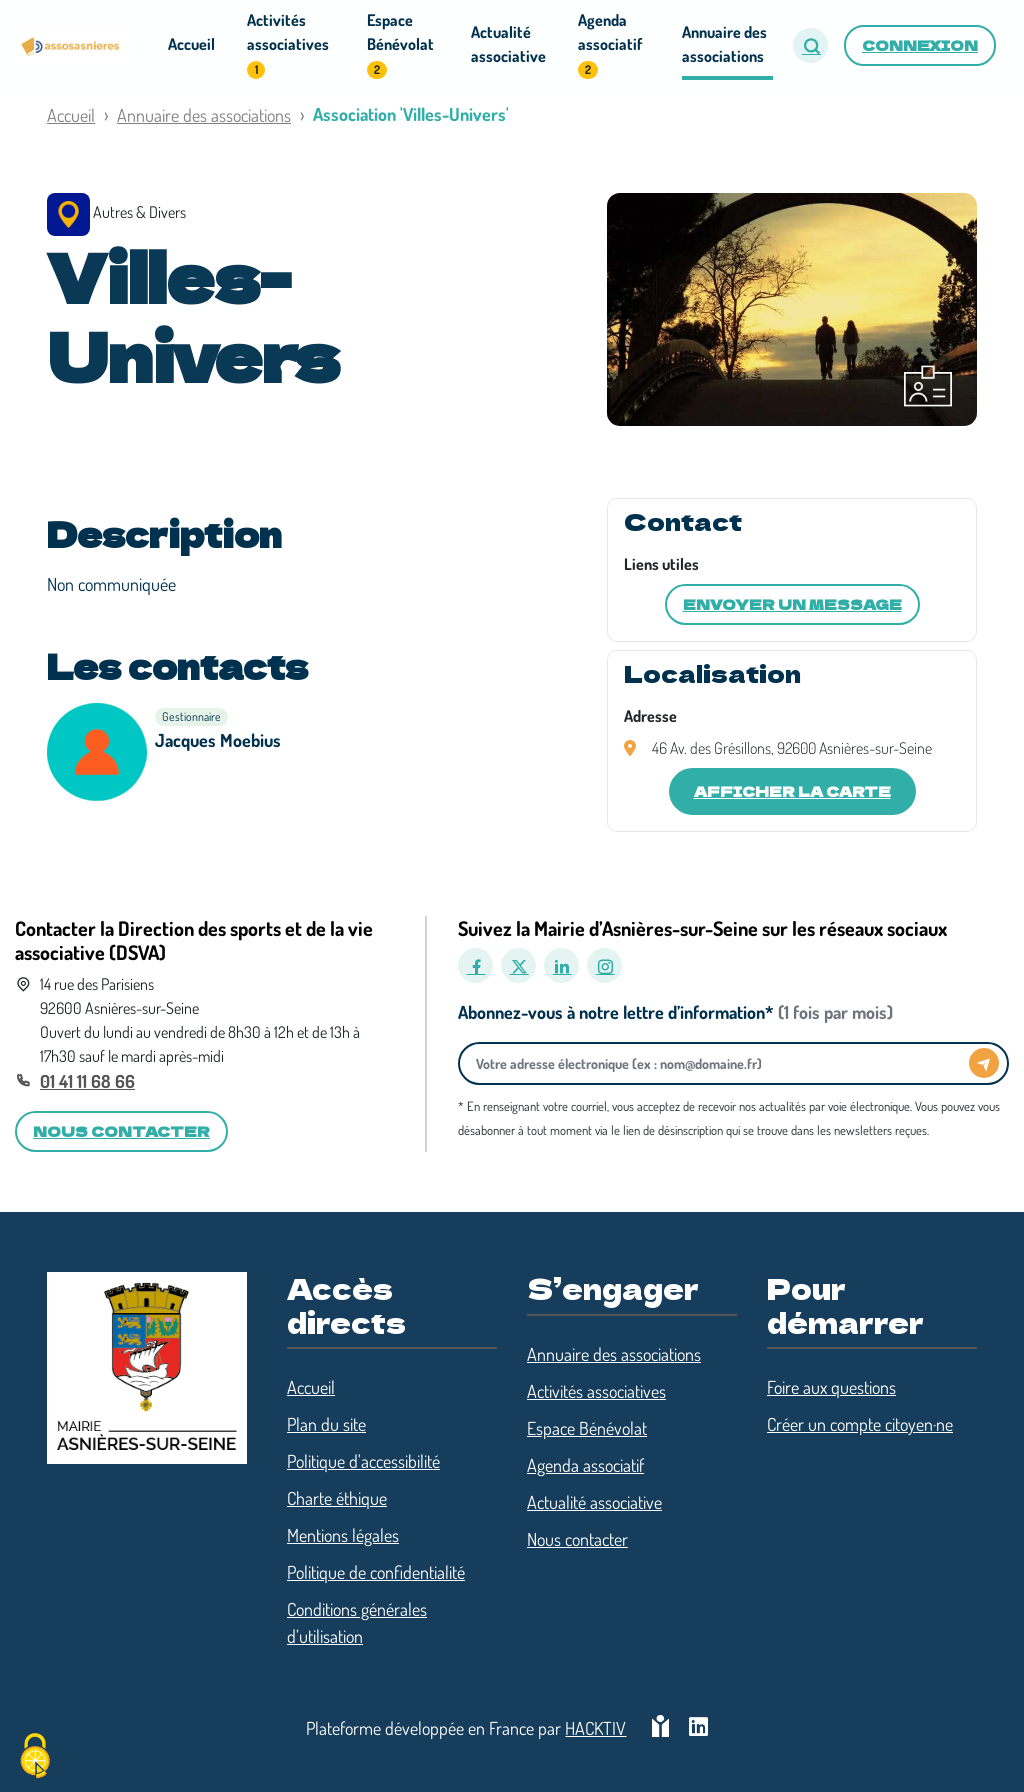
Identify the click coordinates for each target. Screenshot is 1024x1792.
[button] (810, 45)
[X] (518, 965)
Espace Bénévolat (587, 1428)
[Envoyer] (984, 1063)
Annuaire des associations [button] (724, 44)
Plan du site (326, 1424)
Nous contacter (577, 1539)
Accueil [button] (191, 44)
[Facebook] (475, 965)
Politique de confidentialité (376, 1572)
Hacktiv (595, 1728)
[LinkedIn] (561, 965)
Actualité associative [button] (508, 44)
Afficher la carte (792, 791)
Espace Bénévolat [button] (400, 44)
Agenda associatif (585, 1465)
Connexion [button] (920, 45)
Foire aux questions (831, 1387)
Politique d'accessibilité (363, 1461)
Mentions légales (343, 1535)
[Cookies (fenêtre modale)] (35, 1757)
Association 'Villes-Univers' (411, 114)
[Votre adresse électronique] (719, 1063)
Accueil (71, 115)
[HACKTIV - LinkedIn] (698, 1728)
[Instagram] (604, 965)
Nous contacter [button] (121, 1131)
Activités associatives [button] (288, 44)
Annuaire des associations (204, 115)
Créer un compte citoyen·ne (860, 1424)
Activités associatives (596, 1391)
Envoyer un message (792, 604)
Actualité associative (594, 1502)
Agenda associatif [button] (610, 44)
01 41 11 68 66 (87, 1081)
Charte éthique (337, 1498)
